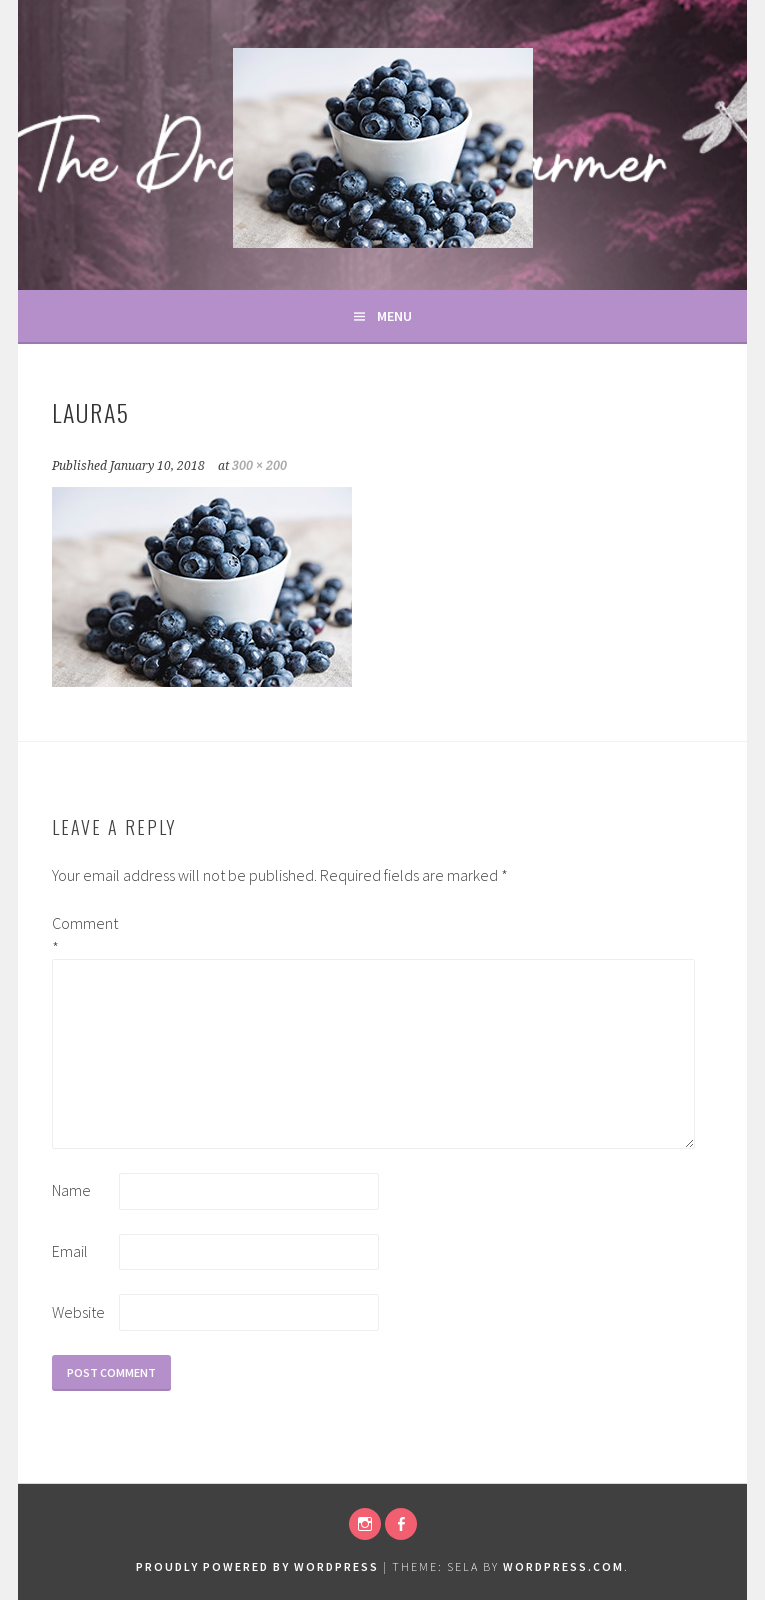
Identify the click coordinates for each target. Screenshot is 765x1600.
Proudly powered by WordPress (257, 1566)
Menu (394, 316)
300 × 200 (259, 466)
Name (71, 1190)
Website (78, 1312)
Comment (84, 935)
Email (70, 1251)
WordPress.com (563, 1566)
